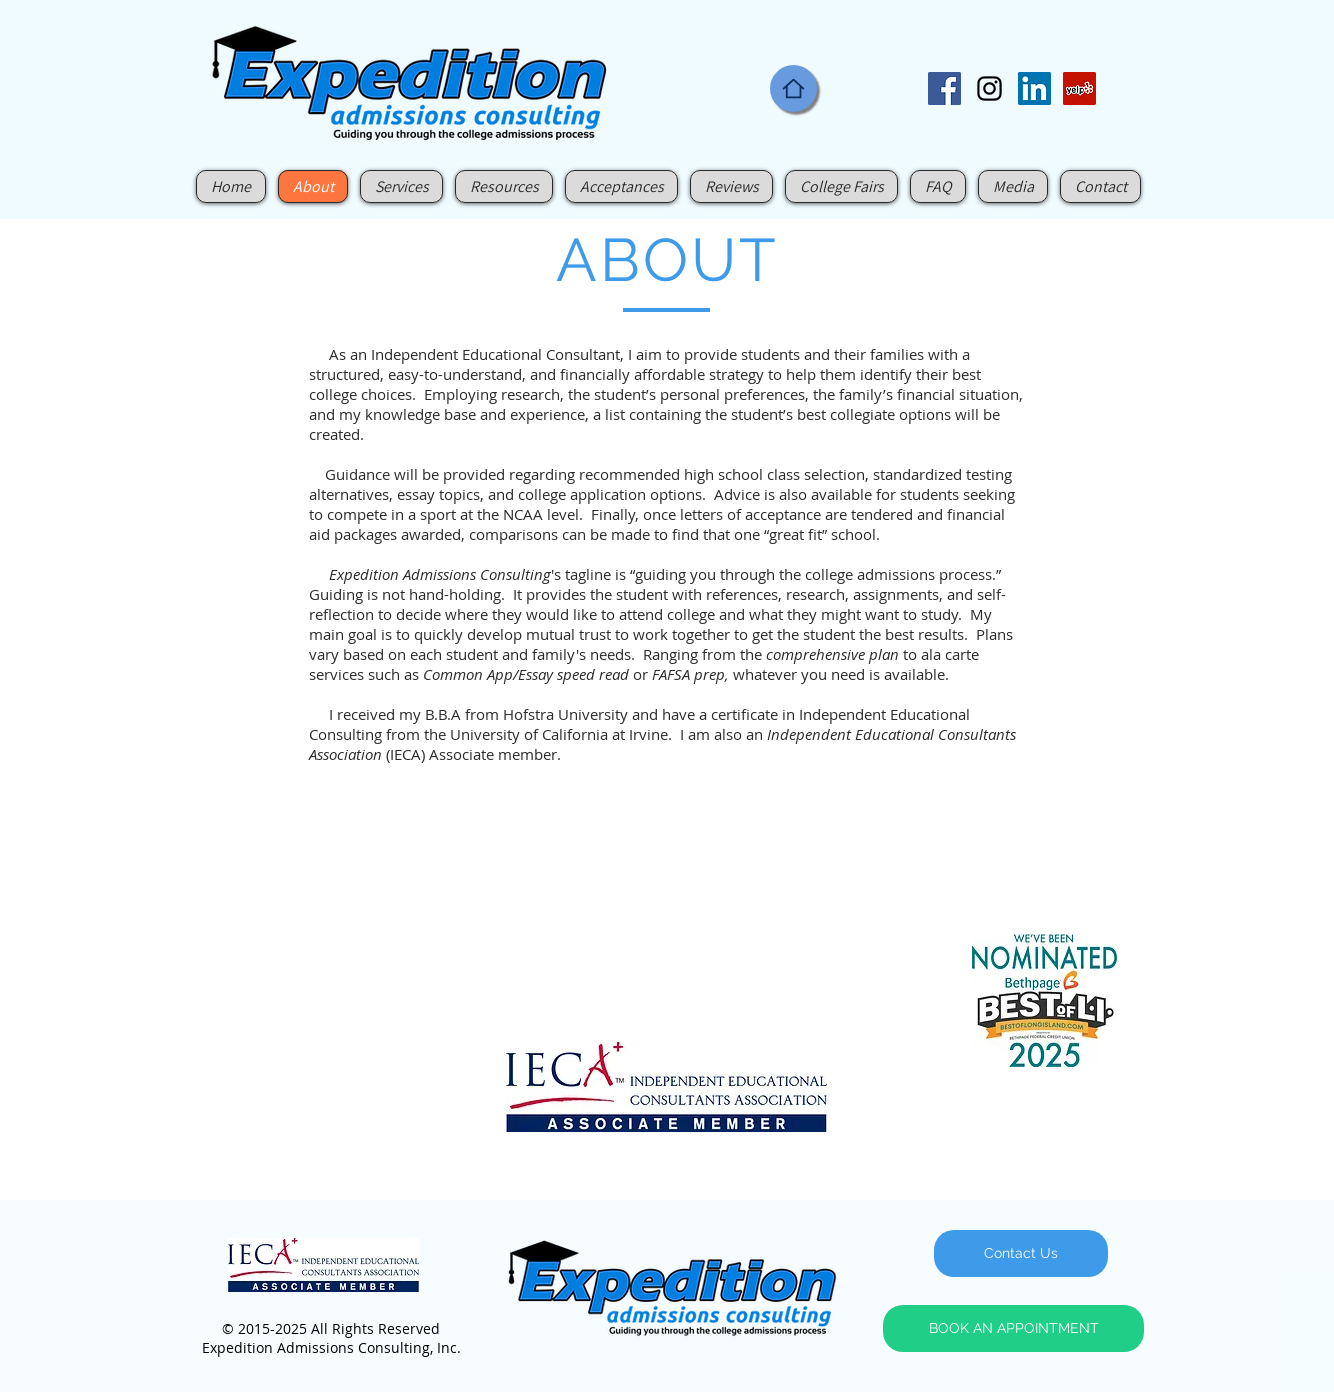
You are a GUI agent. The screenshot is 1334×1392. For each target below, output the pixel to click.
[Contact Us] (1021, 1253)
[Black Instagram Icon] (989, 88)
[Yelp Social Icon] (1079, 88)
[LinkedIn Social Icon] (1034, 88)
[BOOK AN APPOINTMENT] (1013, 1328)
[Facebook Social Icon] (944, 88)
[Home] (793, 88)
